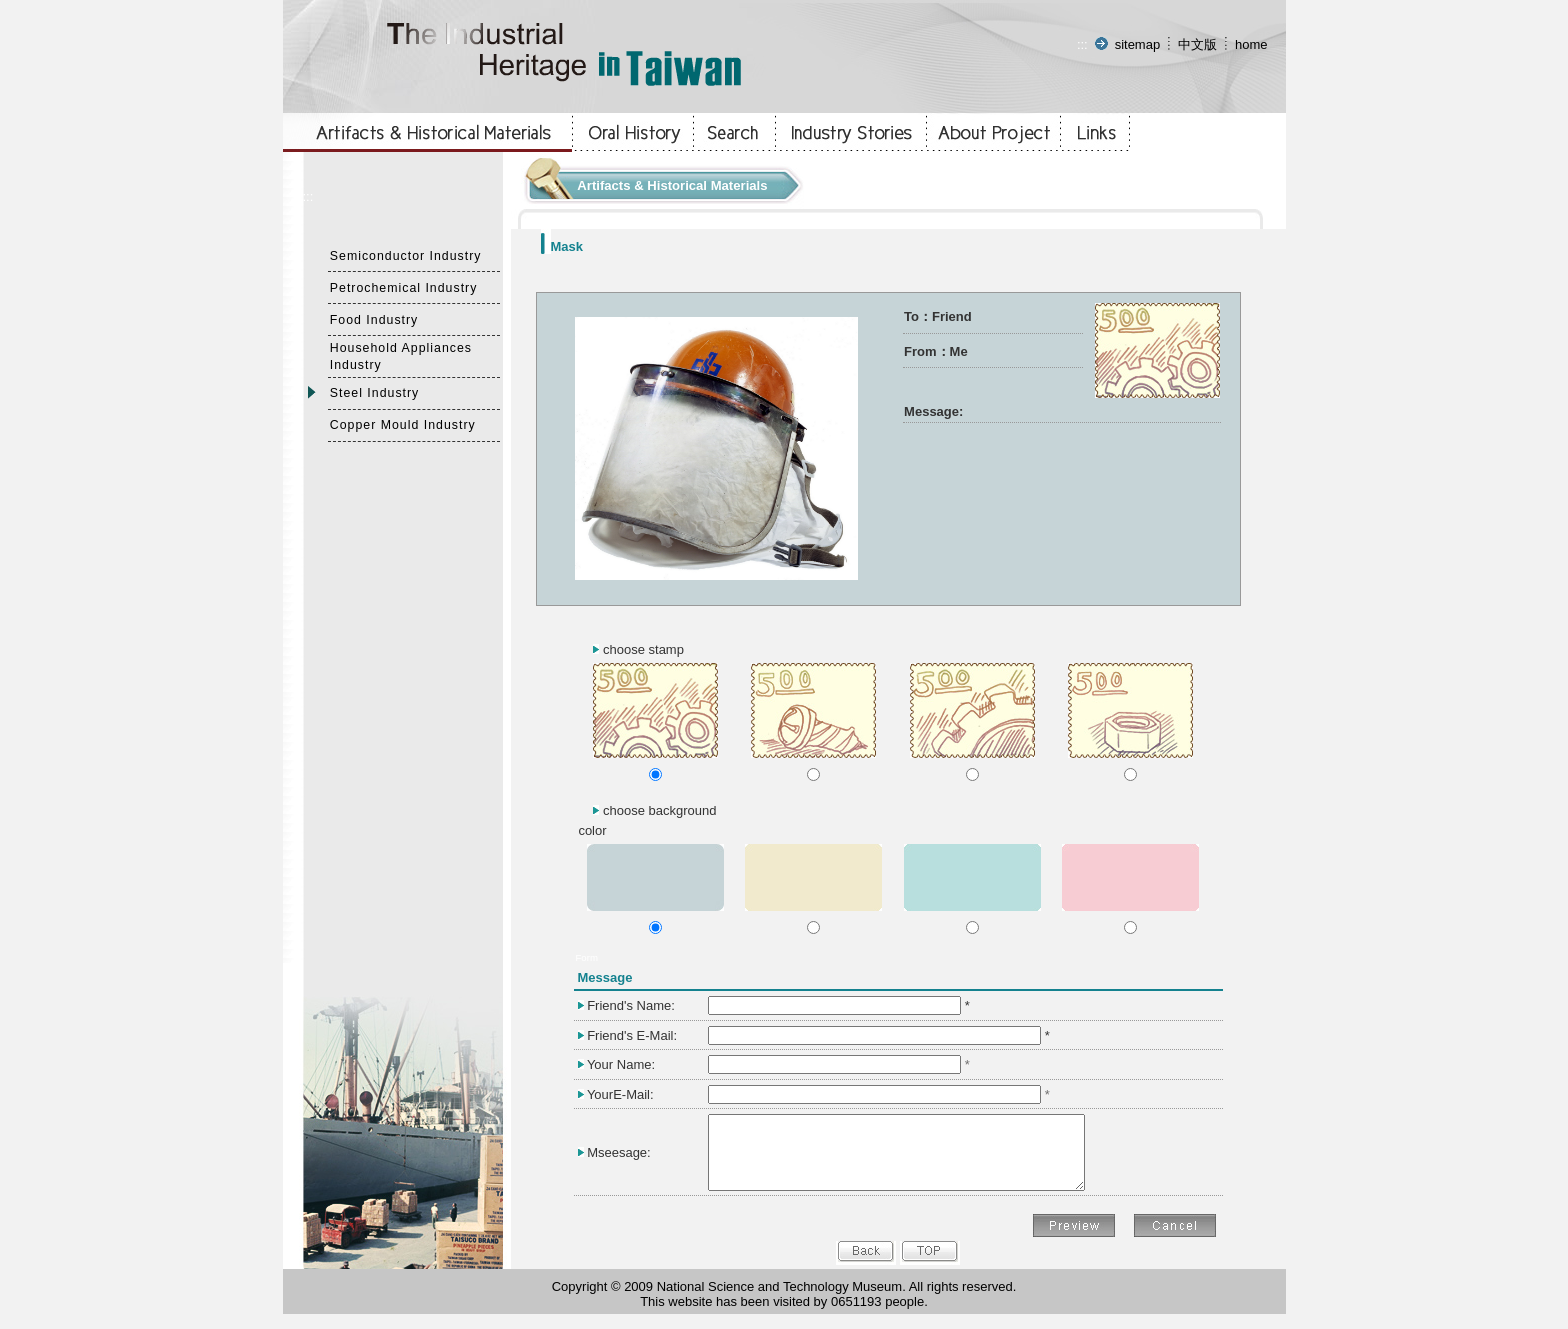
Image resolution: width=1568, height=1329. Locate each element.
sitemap (1138, 44)
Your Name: (621, 1064)
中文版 (1197, 44)
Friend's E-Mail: (632, 1035)
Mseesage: (619, 1159)
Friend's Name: (631, 1005)
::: (1082, 44)
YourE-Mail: (620, 1094)
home (1251, 44)
